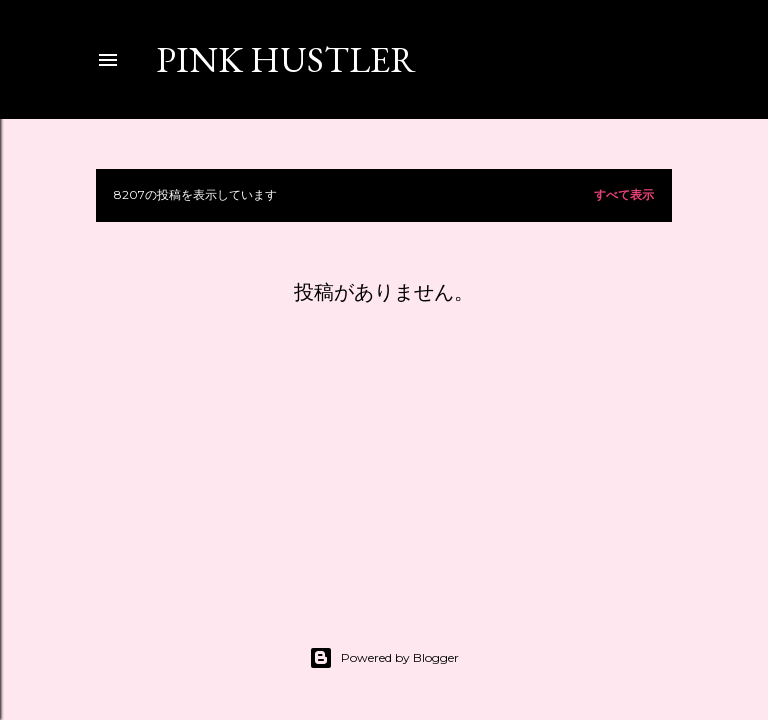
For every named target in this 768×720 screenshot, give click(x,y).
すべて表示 (624, 194)
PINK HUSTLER (286, 59)
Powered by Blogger (384, 658)
